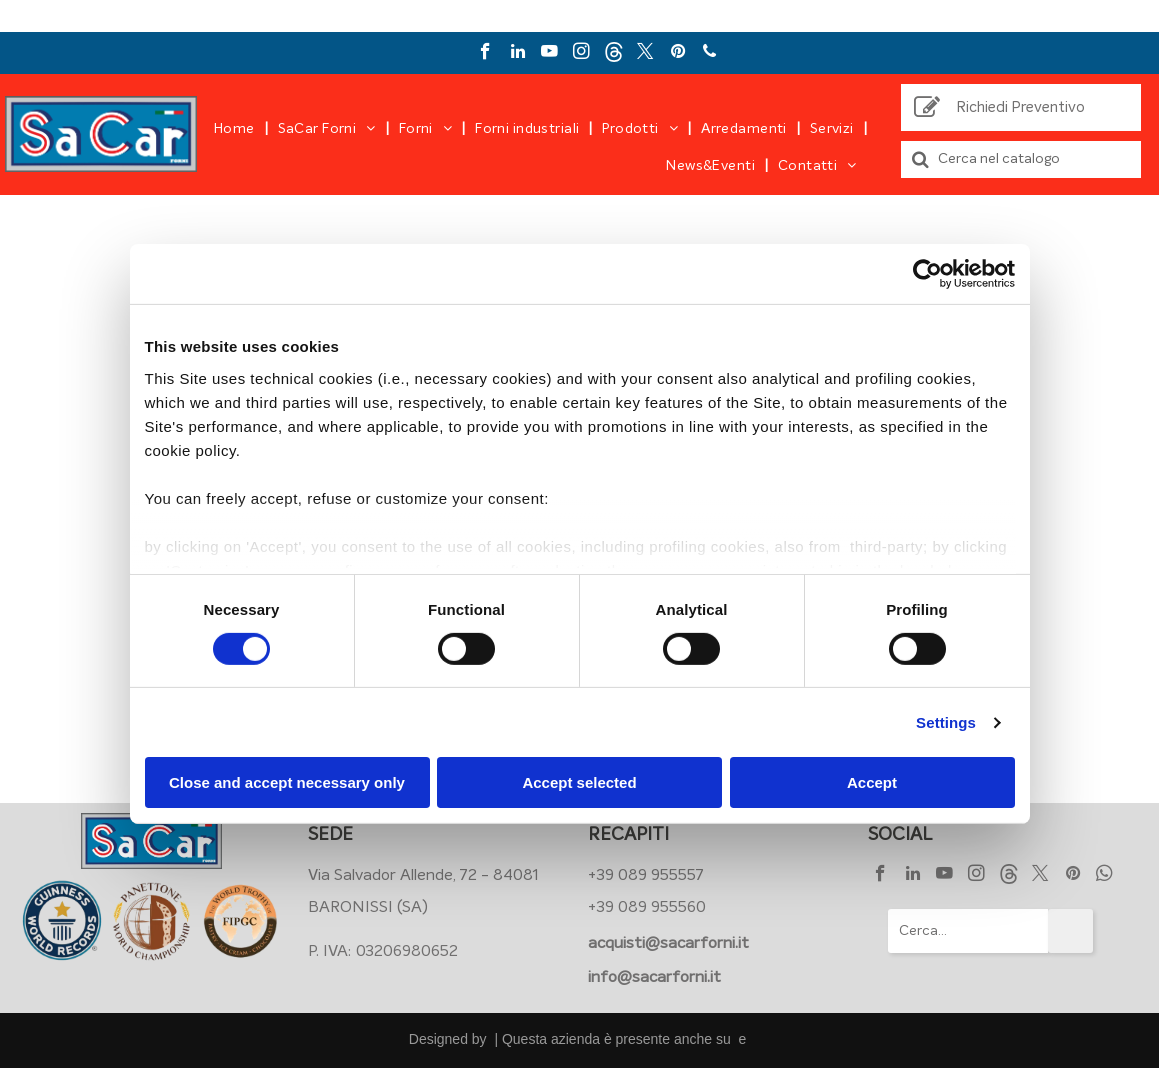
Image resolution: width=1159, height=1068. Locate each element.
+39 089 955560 (647, 907)
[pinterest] (677, 54)
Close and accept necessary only (287, 782)
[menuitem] (236, 129)
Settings (946, 722)
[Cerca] (1021, 159)
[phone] (709, 54)
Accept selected (579, 782)
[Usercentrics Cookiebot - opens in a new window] (927, 274)
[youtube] (549, 54)
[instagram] (581, 54)
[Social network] (613, 54)
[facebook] (485, 54)
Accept (872, 782)
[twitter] (645, 54)
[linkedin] (517, 54)
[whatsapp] (1104, 876)
